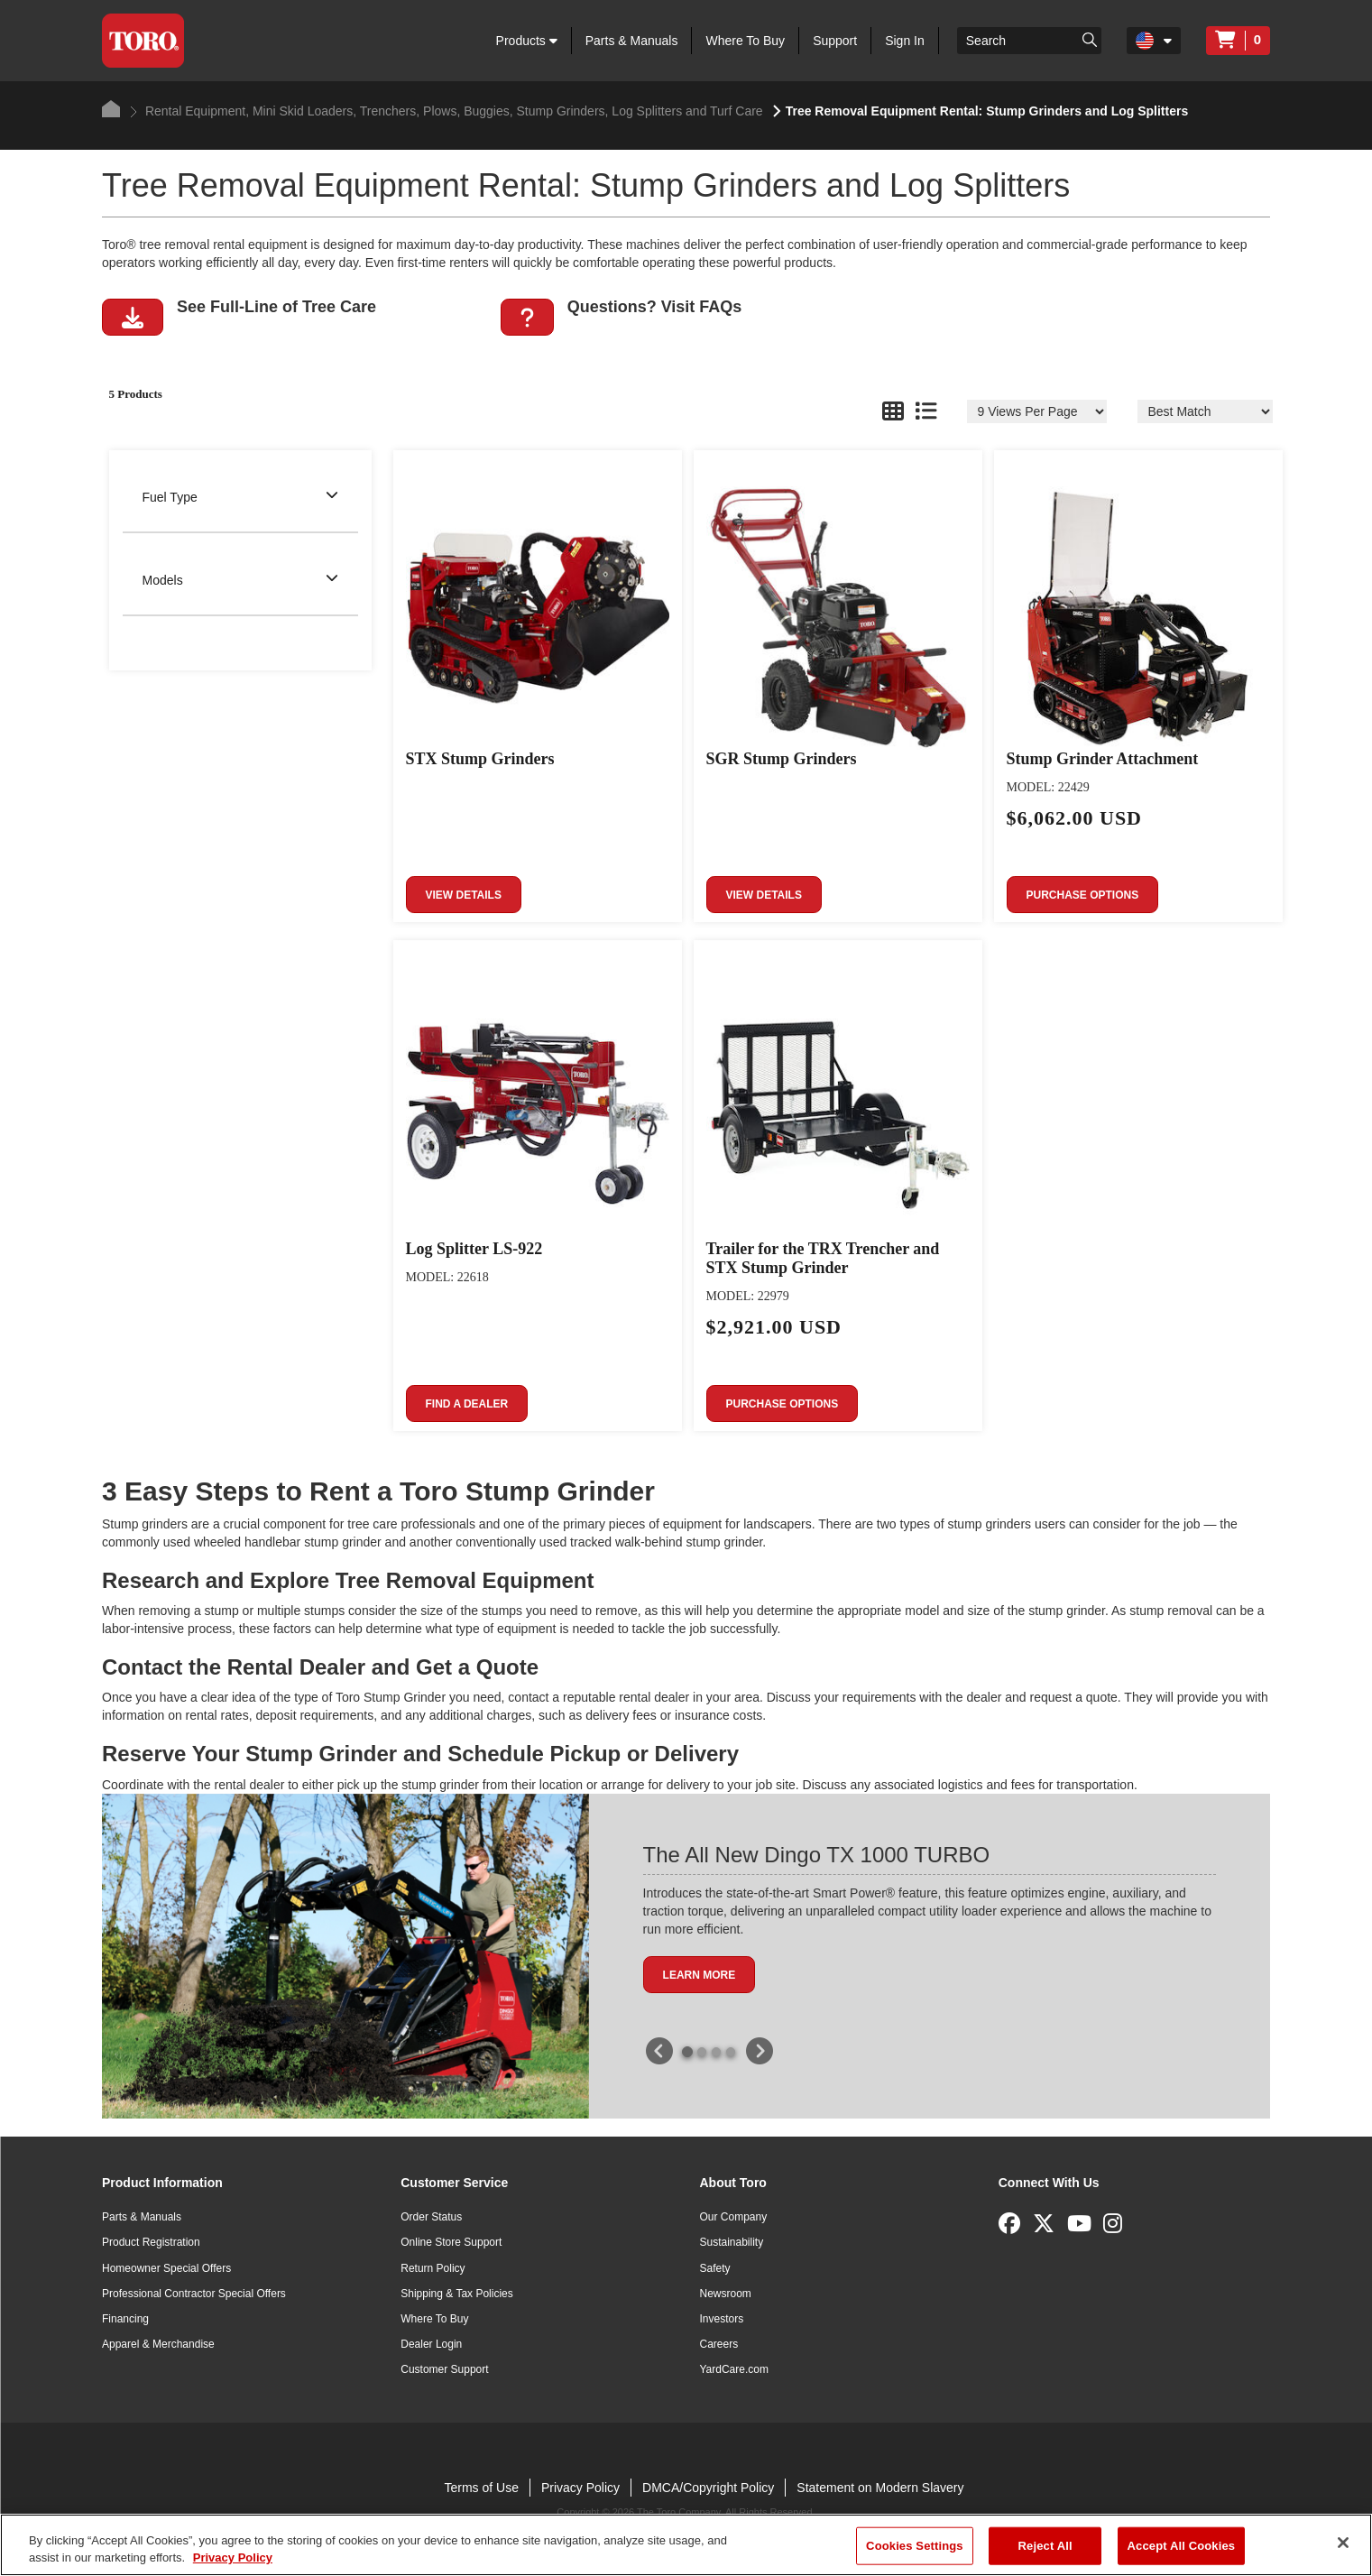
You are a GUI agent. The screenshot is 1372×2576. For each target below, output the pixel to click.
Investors (722, 2319)
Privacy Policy (580, 2487)
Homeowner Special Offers (166, 2268)
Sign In (905, 40)
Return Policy (433, 2268)
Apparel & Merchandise (158, 2344)
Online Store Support (451, 2242)
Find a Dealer (467, 1404)
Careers (719, 2344)
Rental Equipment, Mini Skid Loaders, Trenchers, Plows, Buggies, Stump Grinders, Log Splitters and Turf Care (446, 111)
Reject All (1045, 2546)
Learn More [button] (699, 1975)
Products (526, 40)
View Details (464, 895)
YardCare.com (734, 2369)
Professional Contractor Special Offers (194, 2293)
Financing (125, 2319)
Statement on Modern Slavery (879, 2487)
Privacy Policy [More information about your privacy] (232, 2557)
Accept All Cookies (1182, 2546)
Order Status (431, 2217)
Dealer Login (431, 2344)
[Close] (1343, 2542)
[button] (132, 317)
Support (835, 40)
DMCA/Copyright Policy (708, 2487)
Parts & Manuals (631, 40)
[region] (686, 2545)
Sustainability (732, 2242)
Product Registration (151, 2242)
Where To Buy (745, 40)
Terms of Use (481, 2487)
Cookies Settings (914, 2546)
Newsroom (725, 2293)
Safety (715, 2268)
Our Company (734, 2217)
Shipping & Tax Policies (457, 2293)
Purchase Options (1083, 895)
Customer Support (444, 2369)
